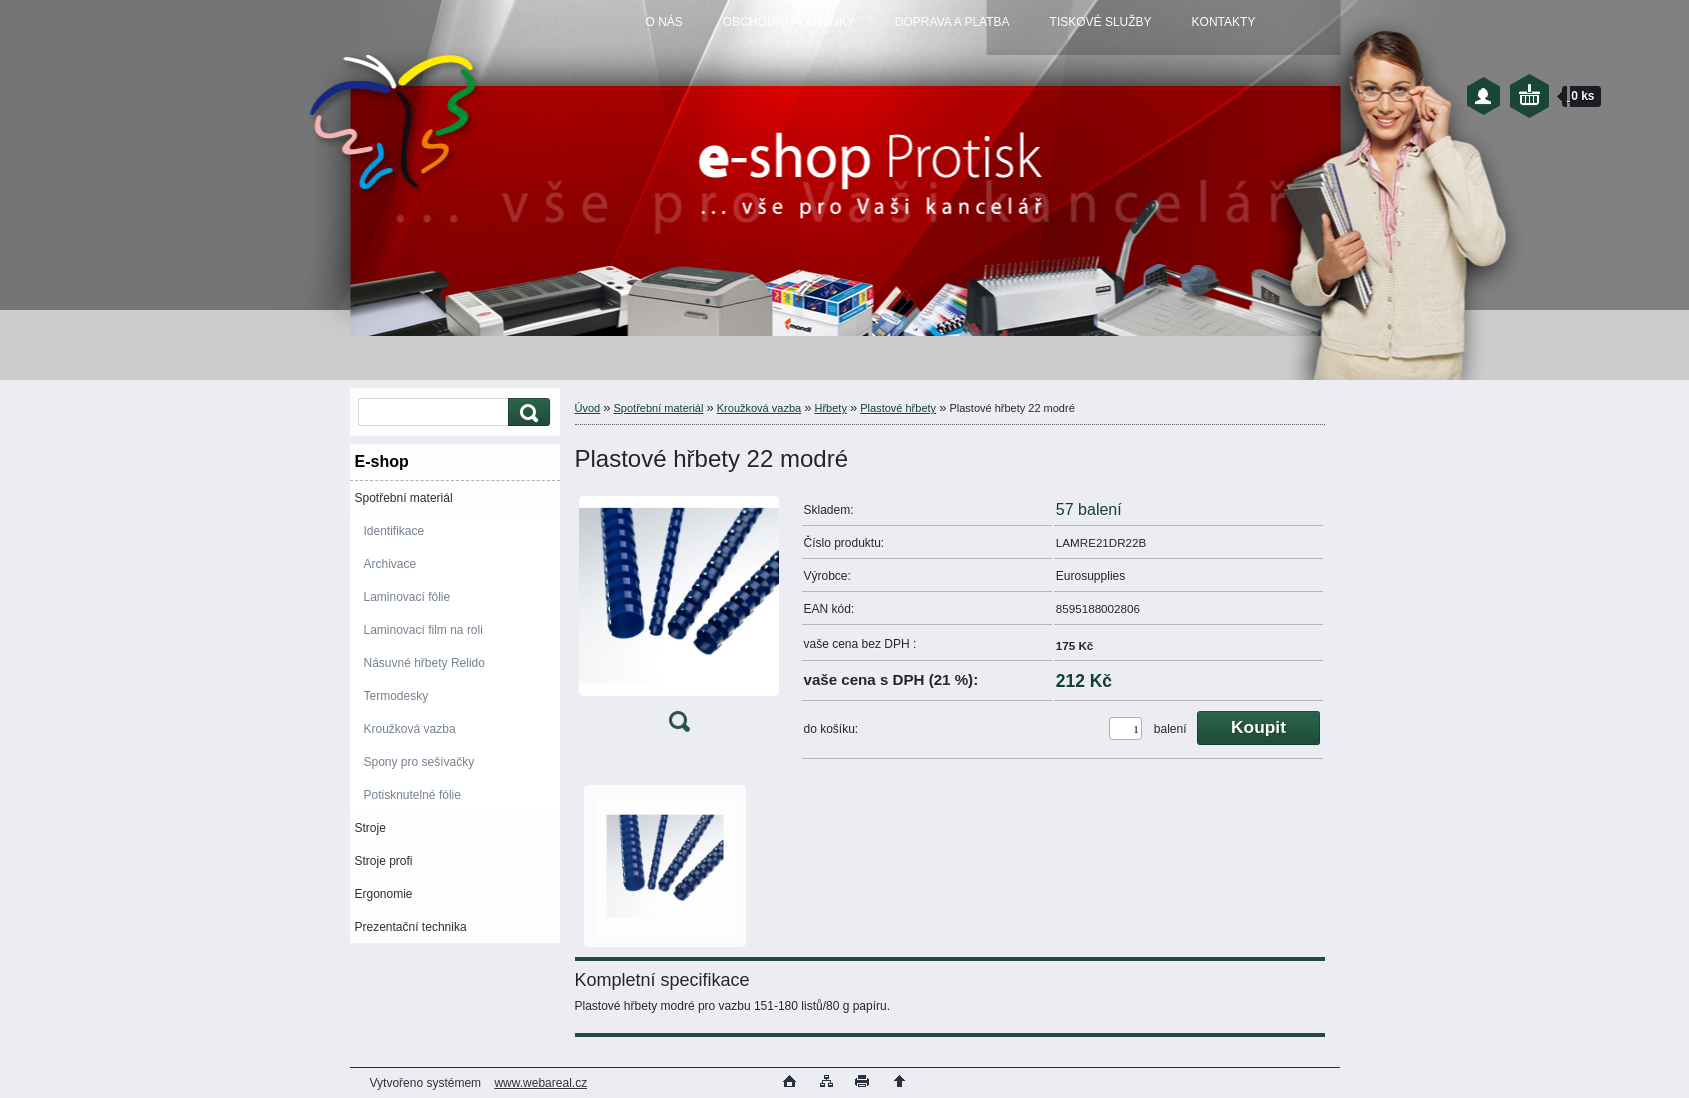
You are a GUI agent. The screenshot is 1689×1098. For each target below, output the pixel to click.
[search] (526, 412)
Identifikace (394, 531)
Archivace (390, 564)
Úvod (588, 408)
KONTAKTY (1224, 22)
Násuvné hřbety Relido (424, 663)
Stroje (370, 828)
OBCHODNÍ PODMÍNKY (789, 22)
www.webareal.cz (540, 1083)
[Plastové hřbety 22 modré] (679, 618)
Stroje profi (384, 861)
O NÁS (664, 22)
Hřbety (831, 408)
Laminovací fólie (407, 597)
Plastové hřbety (898, 408)
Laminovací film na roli (423, 630)
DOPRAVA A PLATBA (952, 22)
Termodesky (396, 696)
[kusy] (1125, 728)
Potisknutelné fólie (412, 795)
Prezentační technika (411, 927)
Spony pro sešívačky (419, 762)
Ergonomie (384, 894)
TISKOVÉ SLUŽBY (1101, 22)
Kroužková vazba (410, 729)
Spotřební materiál (404, 498)
